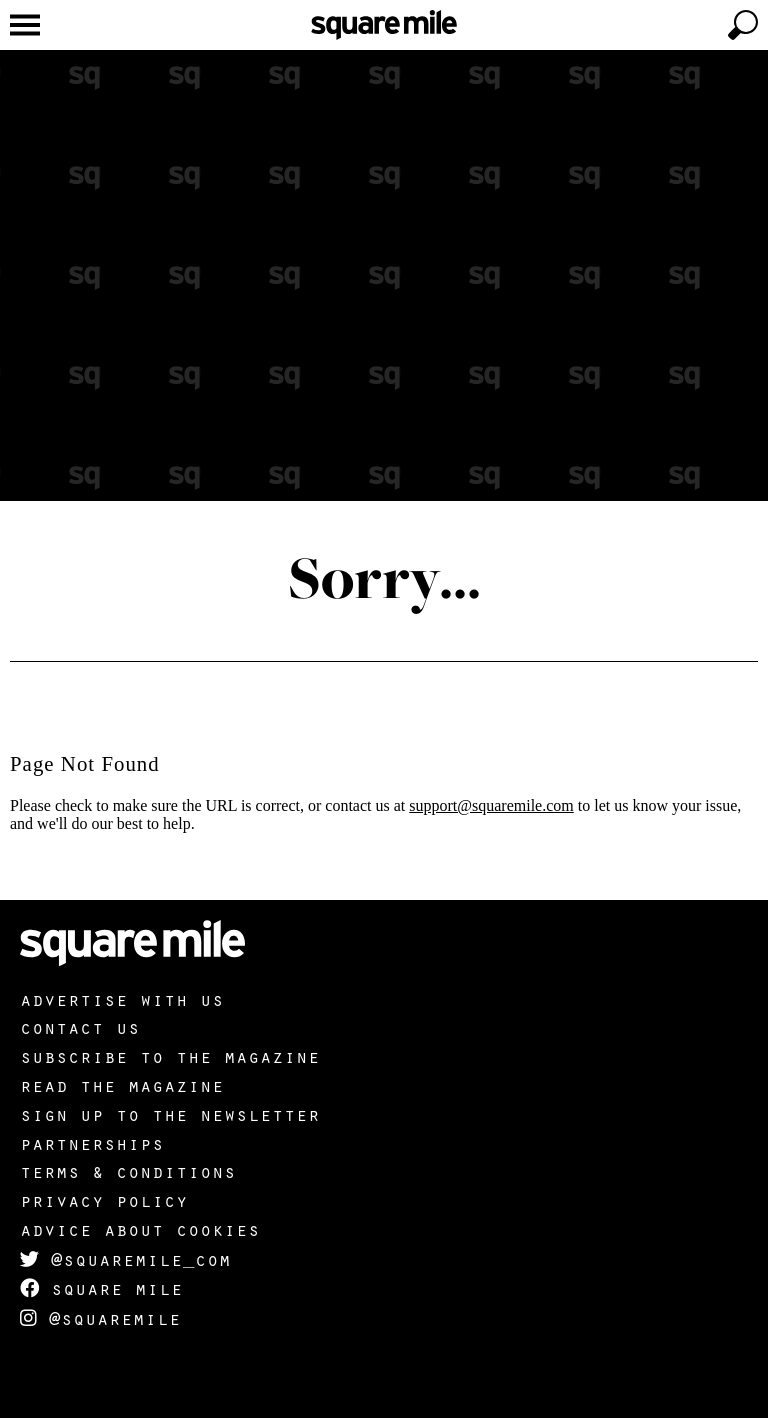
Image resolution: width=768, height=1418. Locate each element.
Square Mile (101, 1288)
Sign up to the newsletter (170, 1114)
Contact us (80, 1027)
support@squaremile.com (491, 805)
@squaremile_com (125, 1259)
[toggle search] (743, 25)
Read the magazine (122, 1085)
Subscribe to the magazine (170, 1056)
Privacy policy (104, 1200)
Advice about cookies (140, 1229)
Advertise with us (122, 999)
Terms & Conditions (128, 1171)
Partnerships (92, 1143)
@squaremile (100, 1318)
